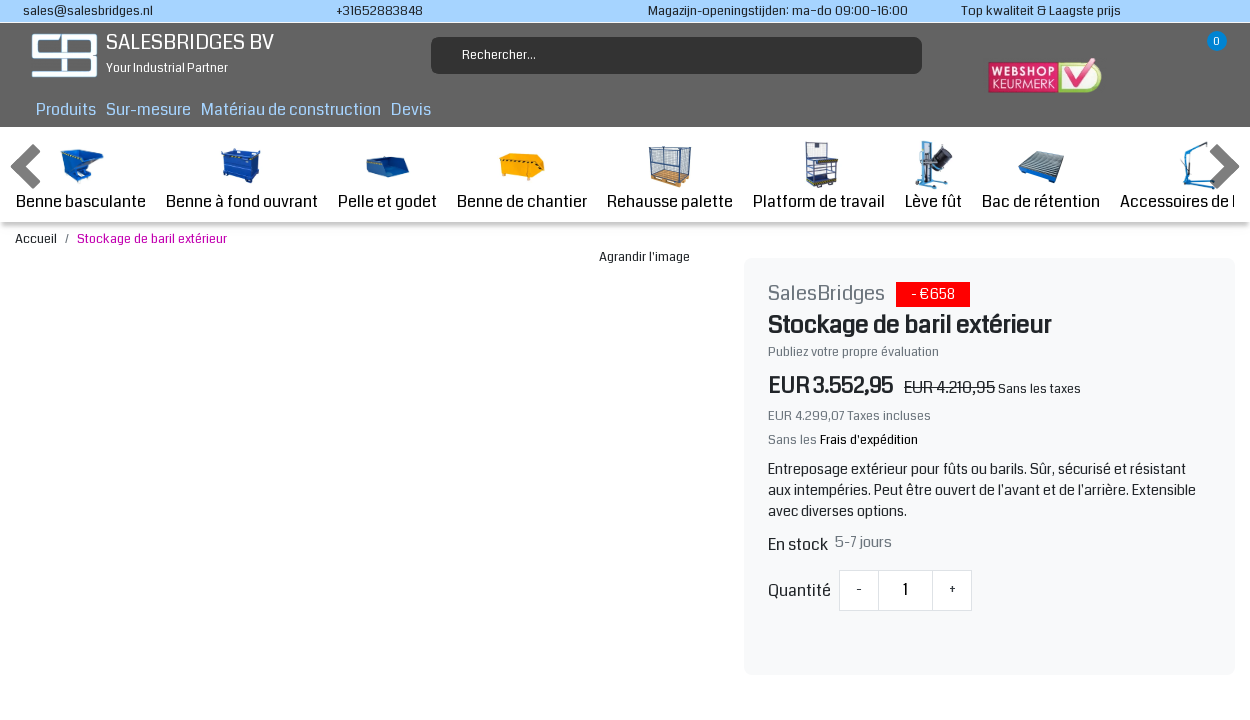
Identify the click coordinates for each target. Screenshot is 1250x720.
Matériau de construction (291, 109)
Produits (66, 109)
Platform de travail (819, 176)
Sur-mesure (148, 109)
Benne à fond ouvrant (242, 176)
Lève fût (933, 176)
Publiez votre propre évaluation (853, 352)
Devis (411, 109)
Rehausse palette (670, 176)
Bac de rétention (1041, 176)
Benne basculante (81, 176)
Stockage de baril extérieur (152, 239)
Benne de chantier (522, 176)
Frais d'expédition (869, 440)
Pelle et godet (387, 176)
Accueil (36, 239)
